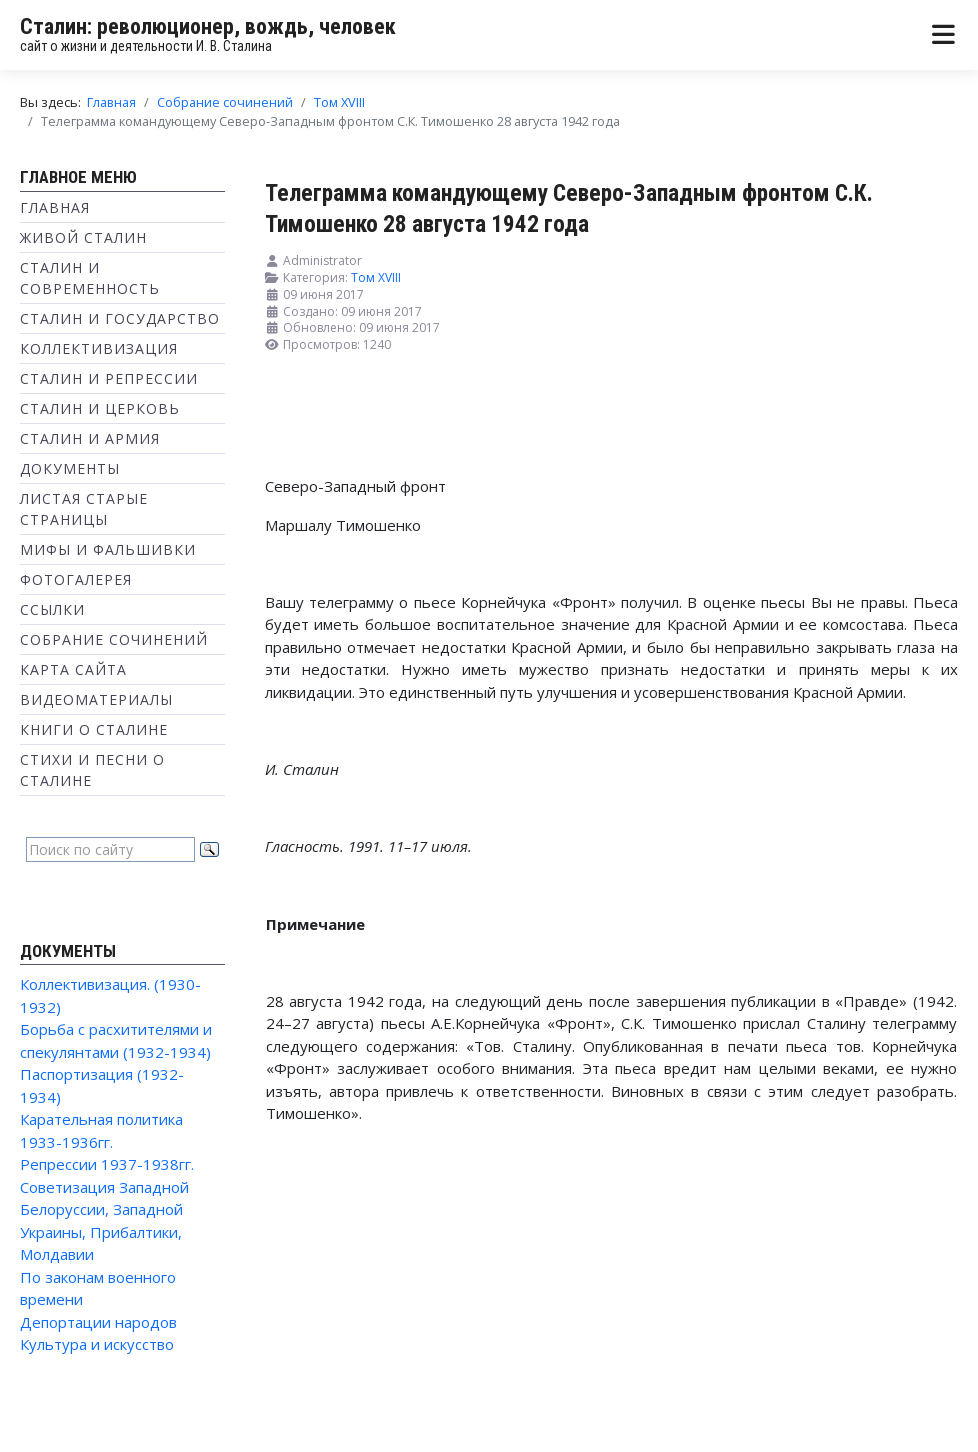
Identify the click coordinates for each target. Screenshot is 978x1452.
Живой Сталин (83, 237)
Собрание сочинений (114, 639)
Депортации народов (98, 1322)
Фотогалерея (76, 579)
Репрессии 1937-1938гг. (107, 1164)
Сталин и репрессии (109, 378)
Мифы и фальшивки (108, 549)
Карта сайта (73, 669)
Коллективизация (99, 348)
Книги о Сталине (94, 729)
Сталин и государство (120, 318)
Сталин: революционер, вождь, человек (208, 26)
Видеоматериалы (96, 699)
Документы (70, 468)
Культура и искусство (97, 1344)
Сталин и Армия (90, 438)
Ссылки (52, 609)
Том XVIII (376, 277)
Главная (55, 207)
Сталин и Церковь (100, 408)
